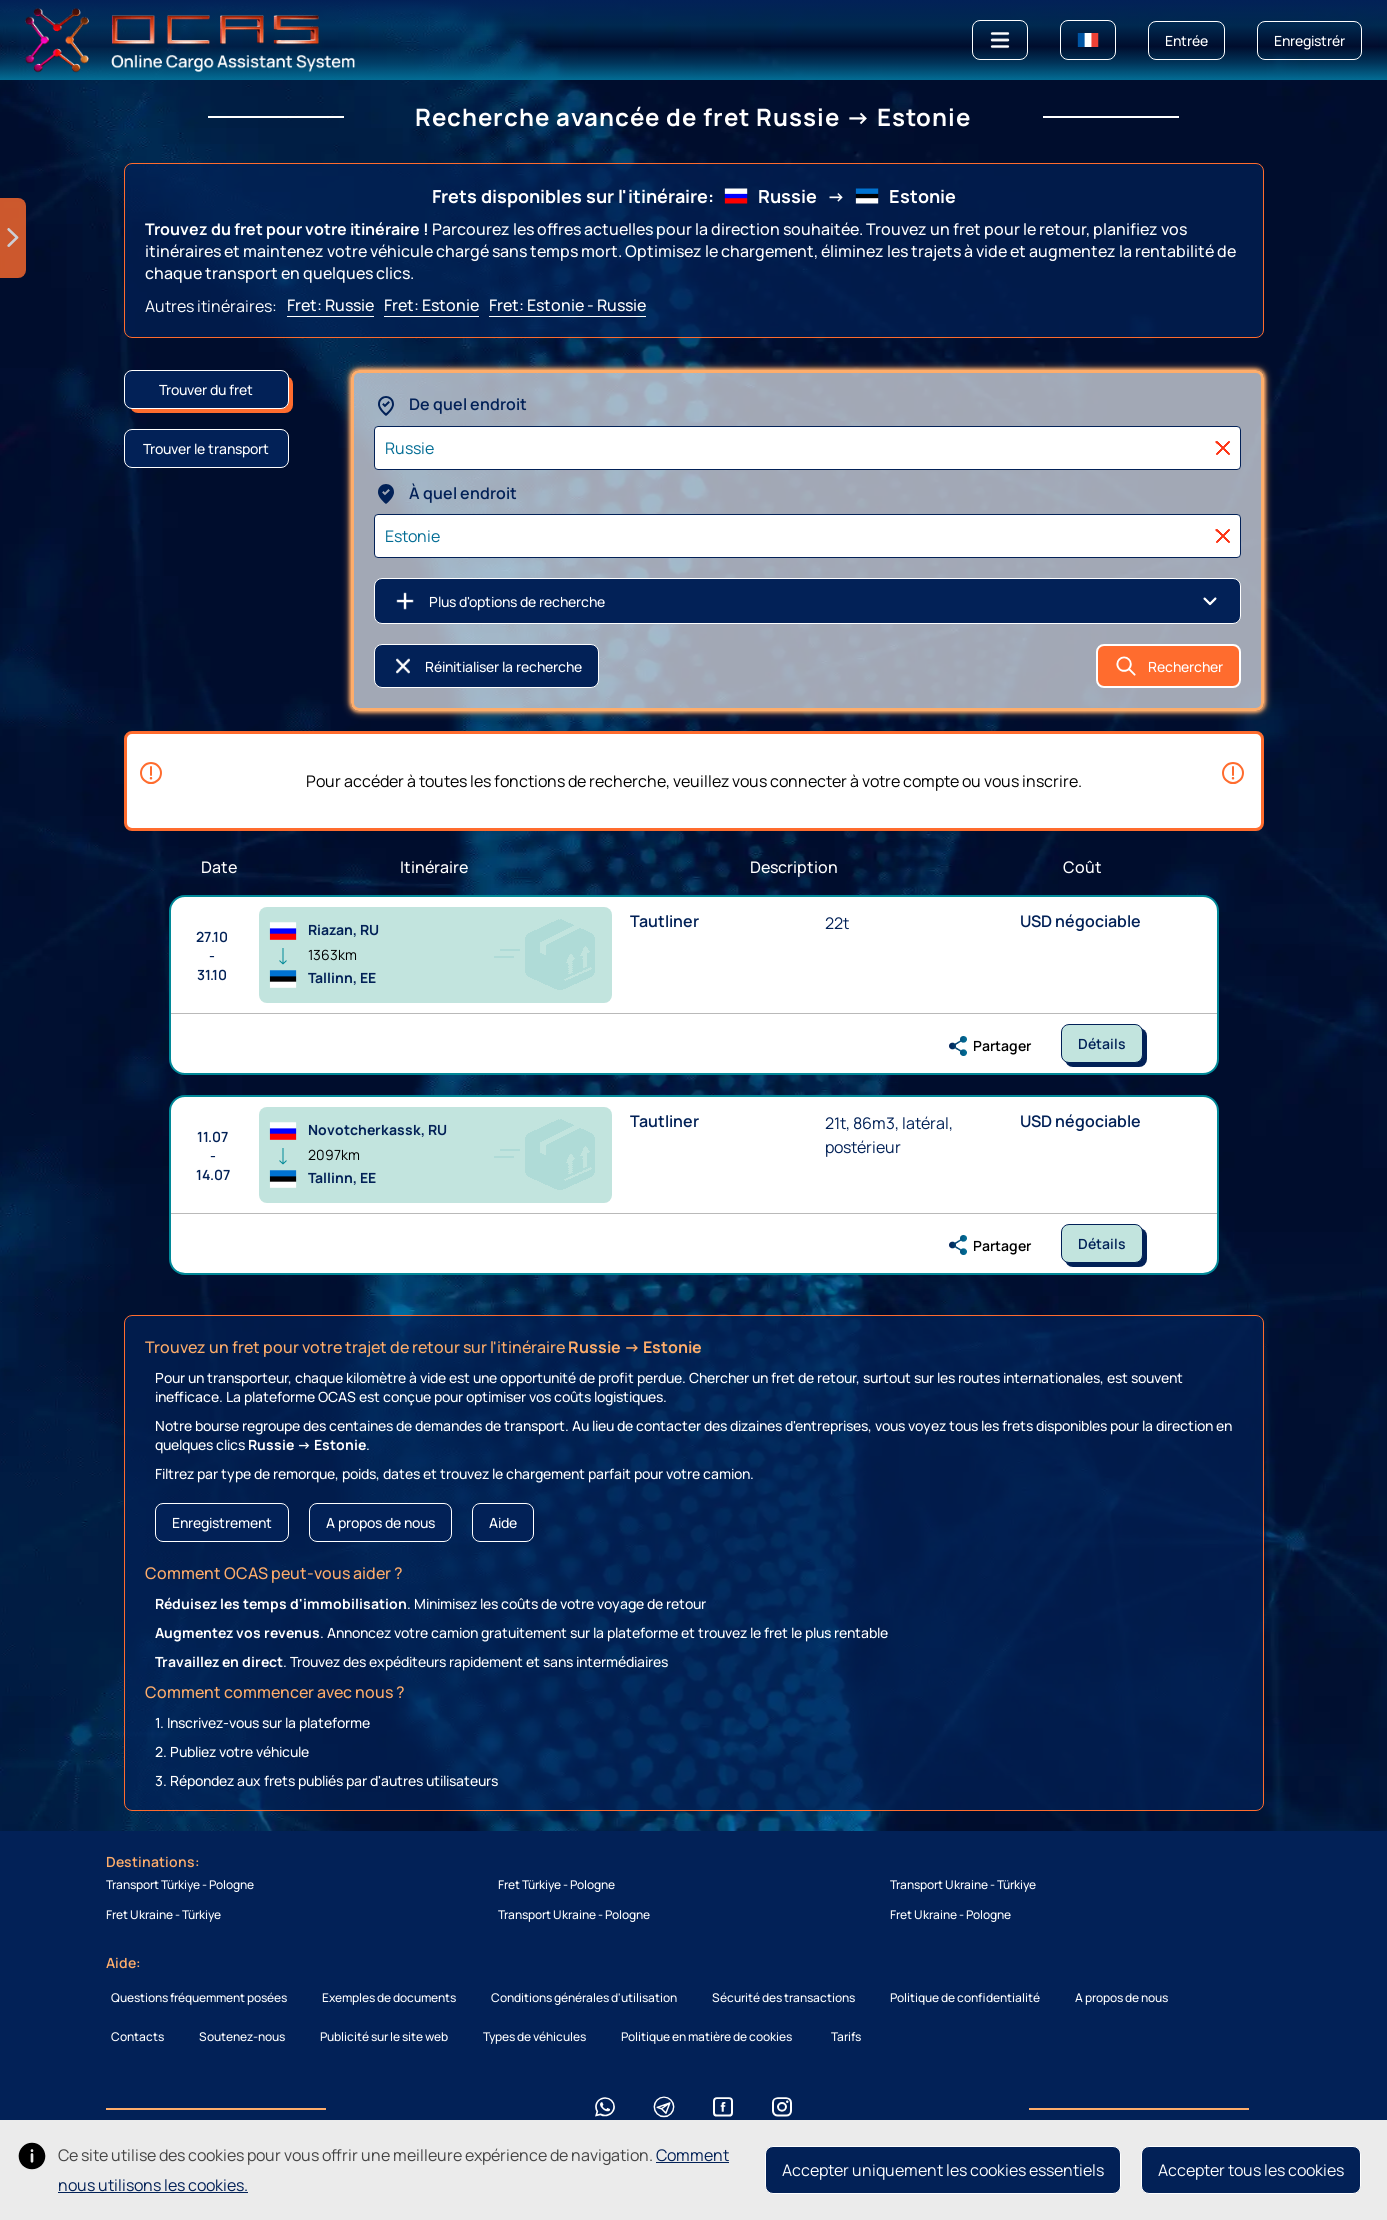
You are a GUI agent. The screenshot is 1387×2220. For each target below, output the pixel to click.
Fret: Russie (330, 305)
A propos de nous (380, 1522)
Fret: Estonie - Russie (567, 305)
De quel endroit (450, 404)
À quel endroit (445, 493)
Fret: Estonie (431, 305)
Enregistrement (222, 1522)
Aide (503, 1522)
